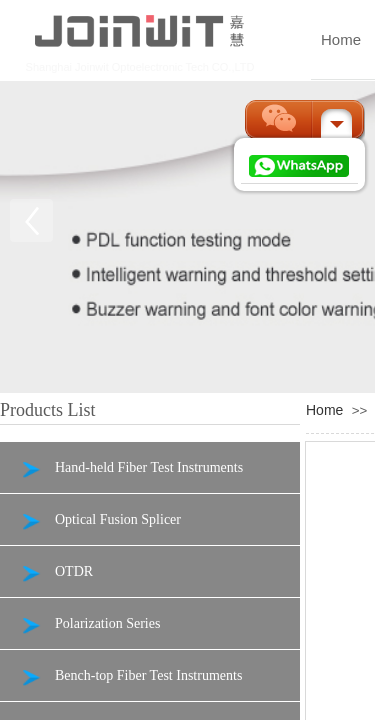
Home (324, 410)
